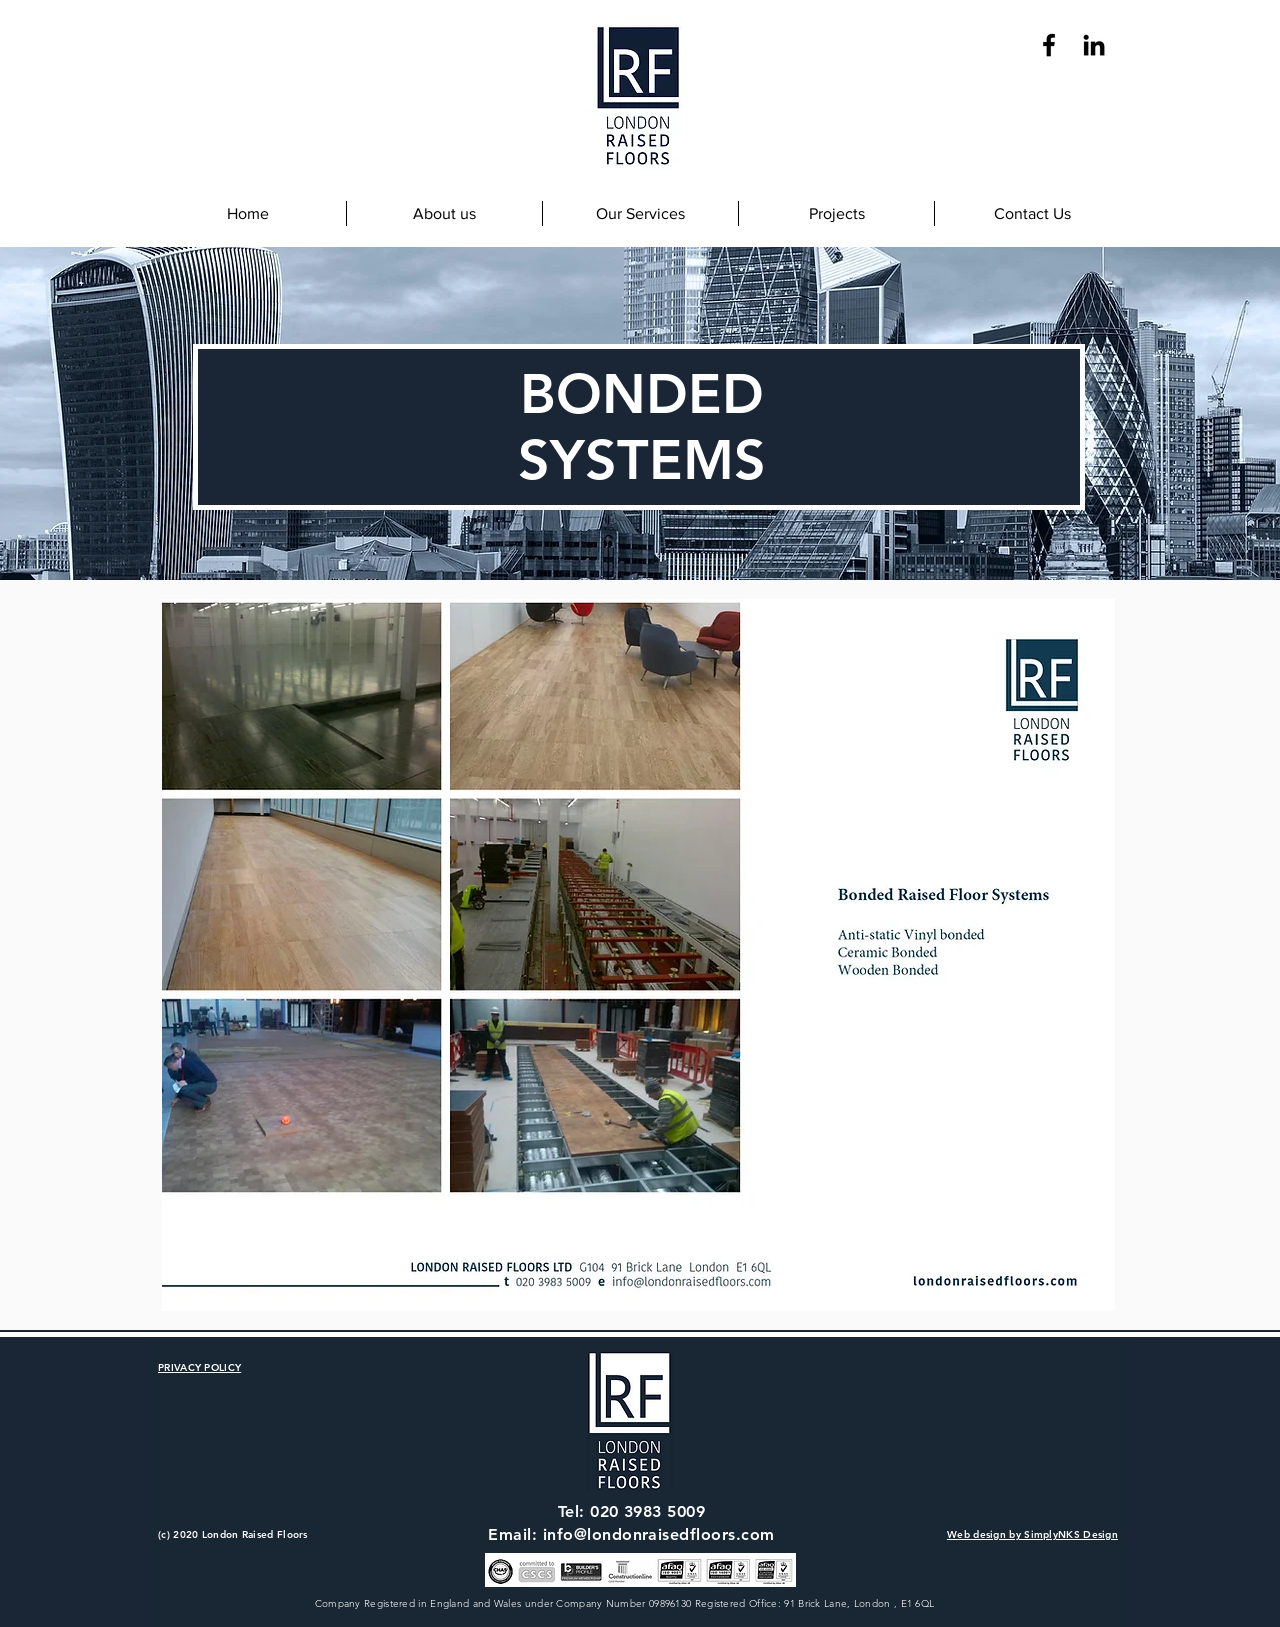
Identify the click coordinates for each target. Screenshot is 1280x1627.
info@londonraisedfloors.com (659, 1534)
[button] (640, 213)
